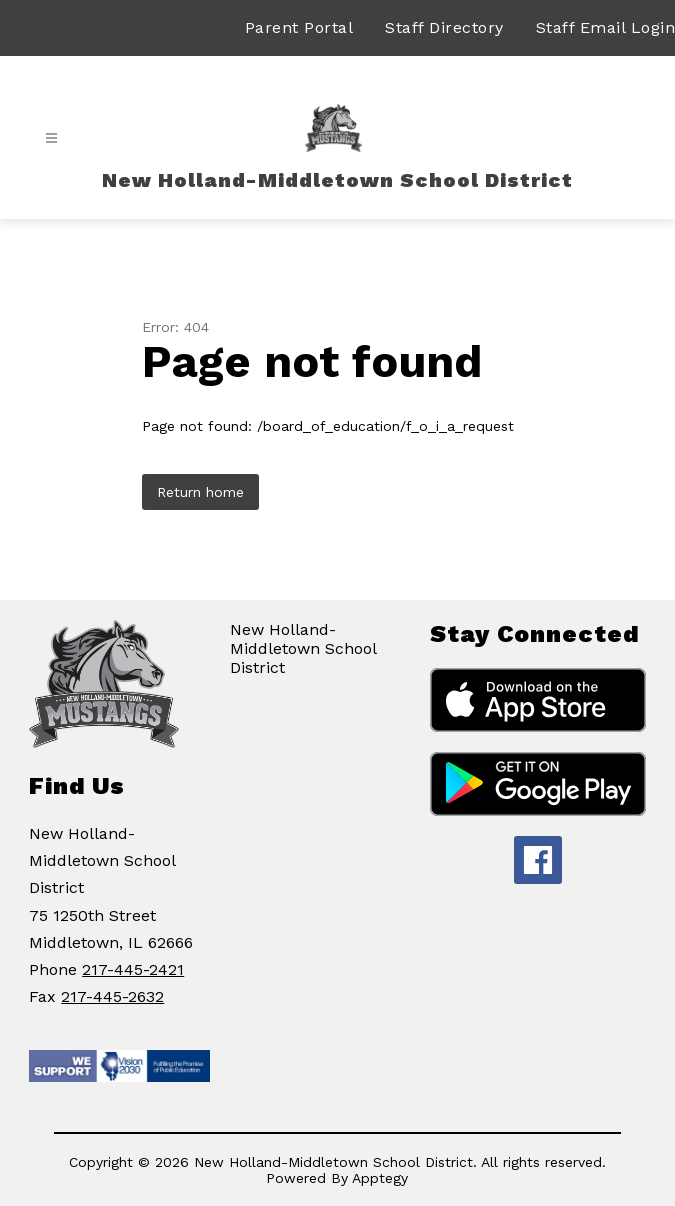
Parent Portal (299, 27)
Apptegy (380, 1178)
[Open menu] (51, 138)
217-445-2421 (133, 969)
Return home (200, 492)
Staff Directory (444, 27)
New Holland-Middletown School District (303, 648)
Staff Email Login (606, 27)
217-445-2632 (112, 996)
